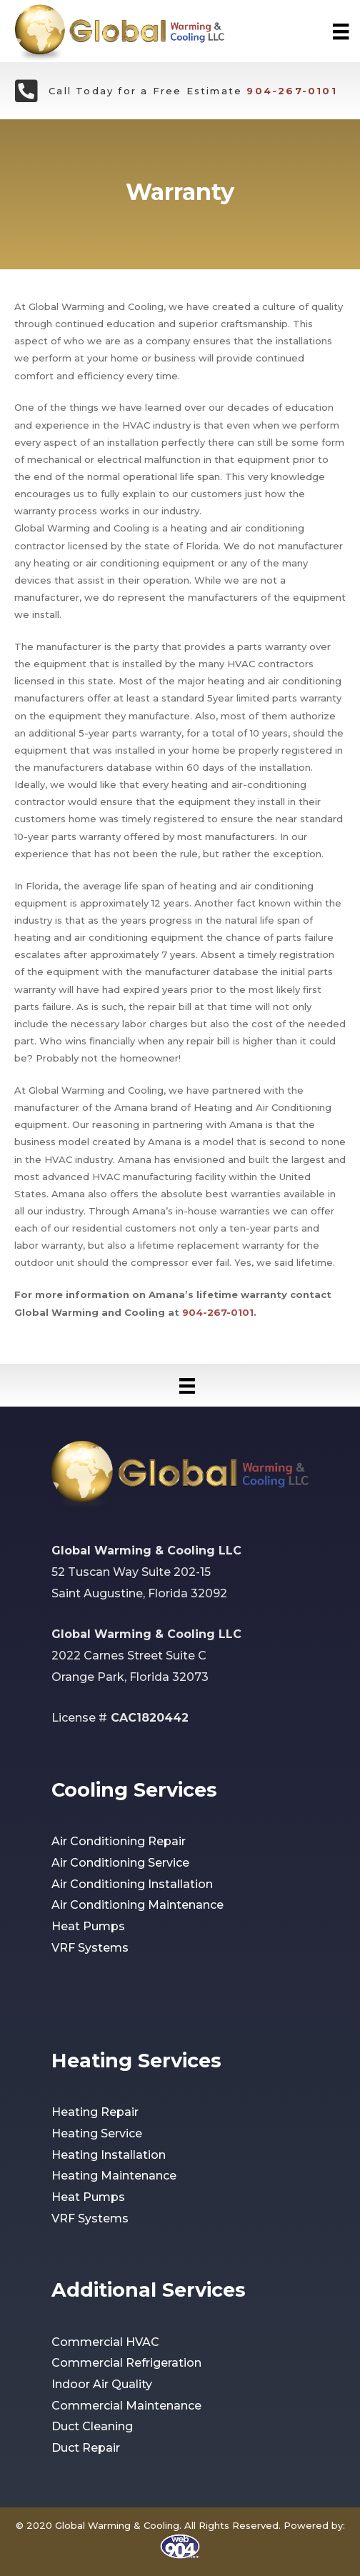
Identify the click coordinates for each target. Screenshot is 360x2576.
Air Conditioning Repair (118, 1841)
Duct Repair (85, 2448)
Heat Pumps (88, 1926)
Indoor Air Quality (101, 2384)
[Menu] (341, 31)
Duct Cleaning (92, 2426)
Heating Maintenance (113, 2175)
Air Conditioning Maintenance (137, 1905)
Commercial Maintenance (126, 2405)
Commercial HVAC (105, 2342)
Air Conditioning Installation (132, 1884)
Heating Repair (95, 2112)
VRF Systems (90, 1948)
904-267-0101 (291, 90)
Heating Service (96, 2133)
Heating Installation (108, 2155)
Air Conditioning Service (120, 1862)
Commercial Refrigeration (126, 2363)
